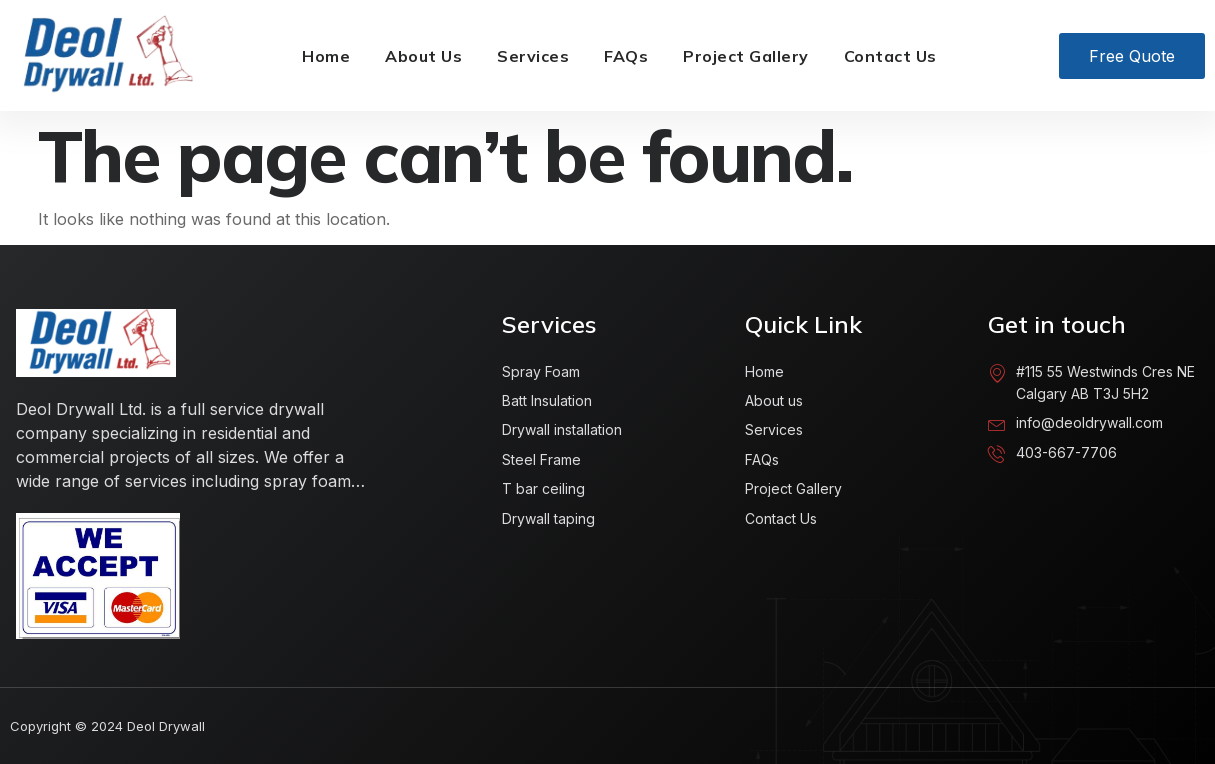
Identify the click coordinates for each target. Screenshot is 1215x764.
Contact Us (890, 56)
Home (326, 56)
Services (533, 56)
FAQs (626, 56)
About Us (423, 56)
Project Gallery (746, 56)
